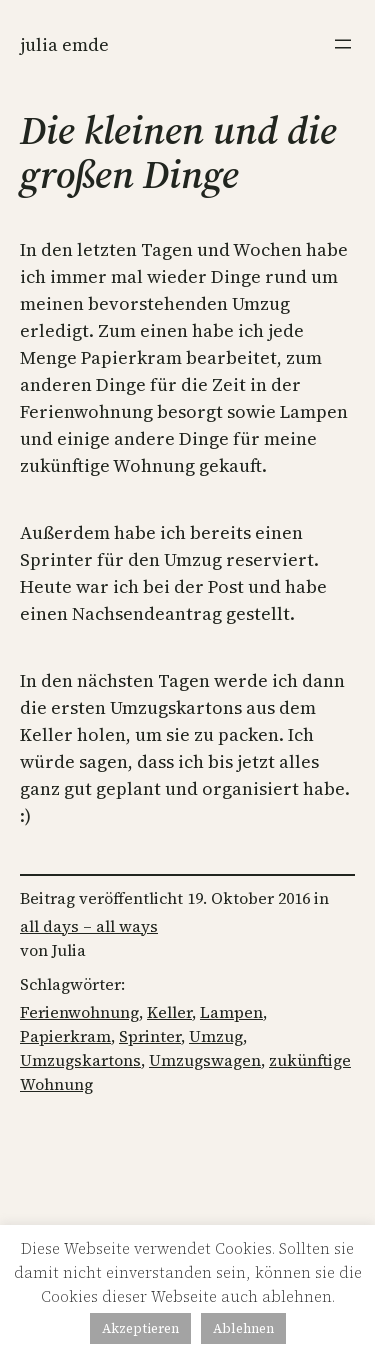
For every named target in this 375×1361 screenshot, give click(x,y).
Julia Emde (64, 44)
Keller (169, 1012)
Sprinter (150, 1036)
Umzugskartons (80, 1060)
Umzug (216, 1036)
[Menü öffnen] (343, 44)
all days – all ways (89, 926)
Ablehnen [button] (243, 1328)
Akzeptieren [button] (140, 1328)
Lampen (231, 1012)
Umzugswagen (205, 1060)
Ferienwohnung (79, 1012)
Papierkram (65, 1036)
